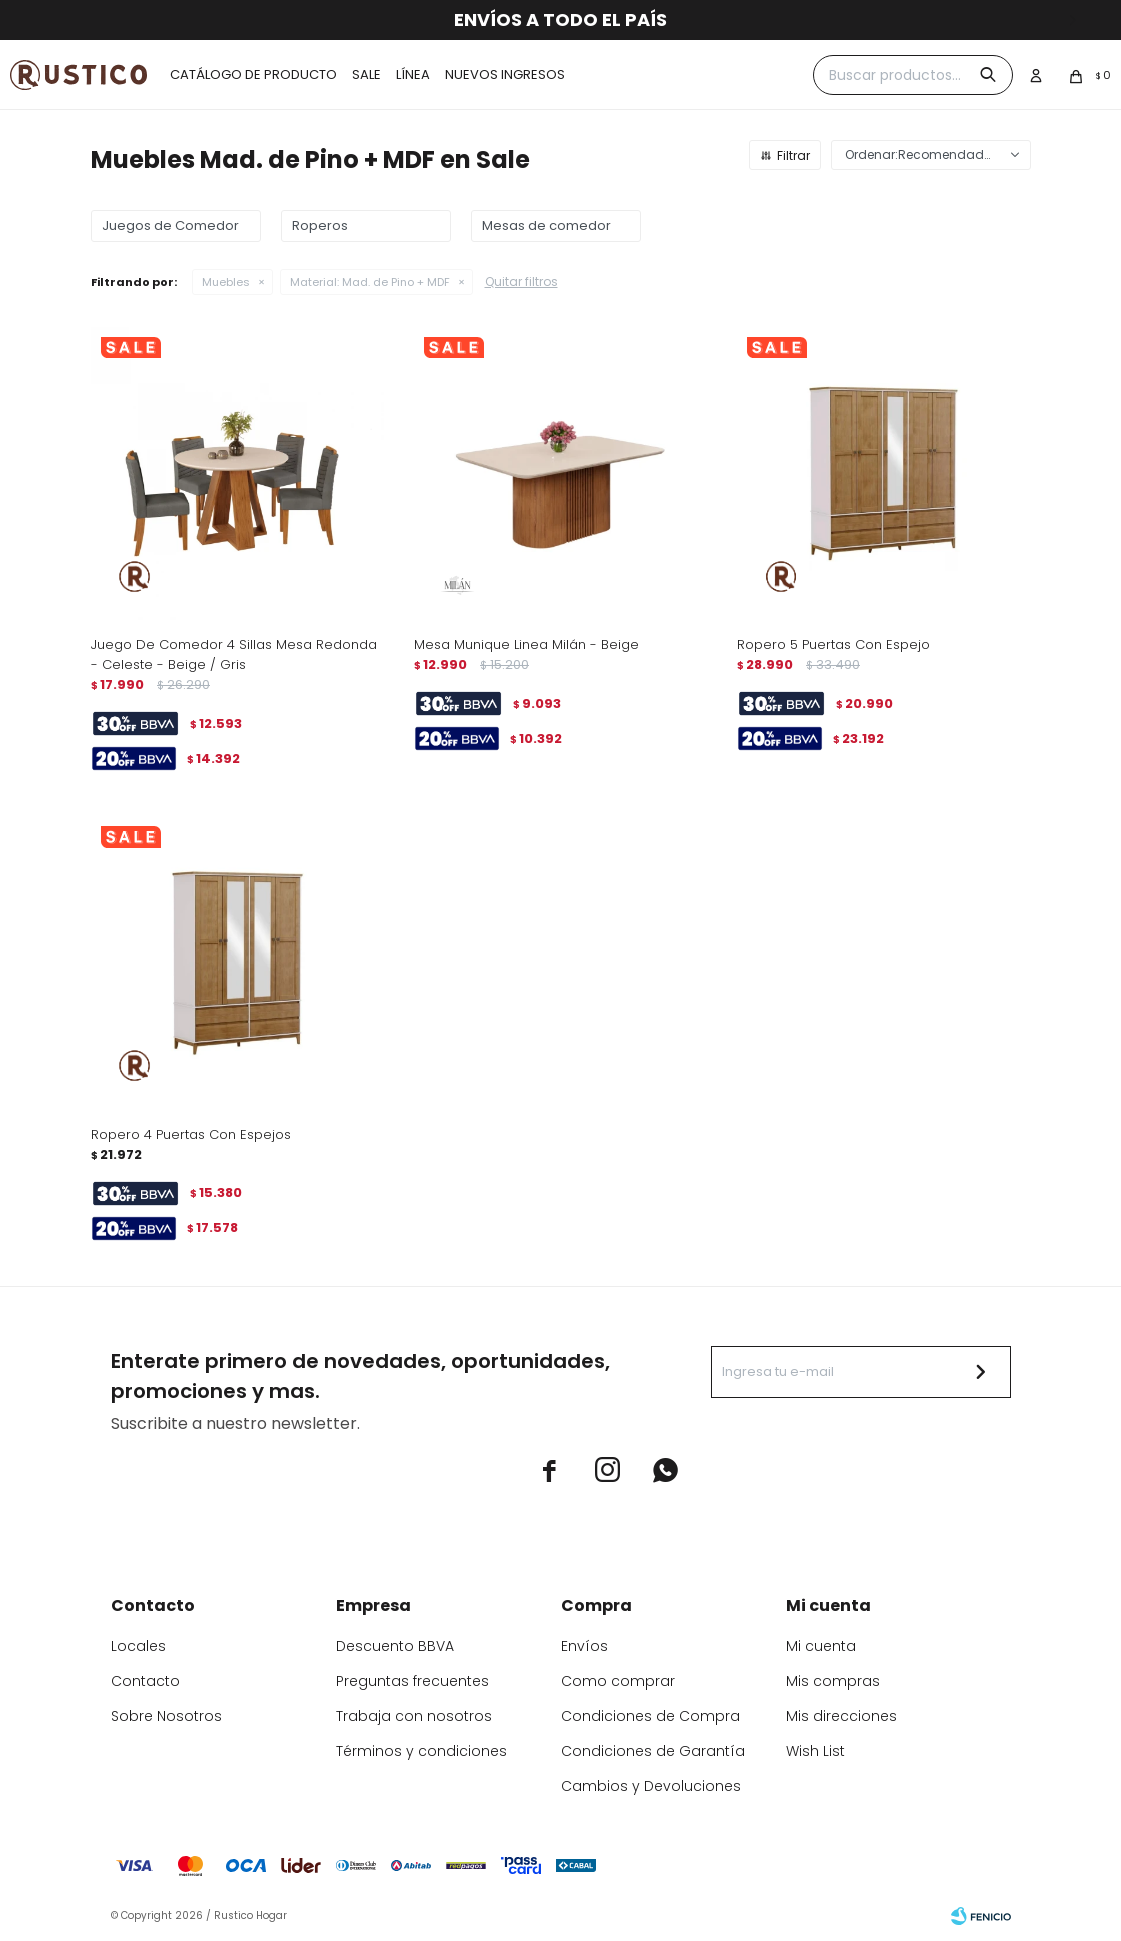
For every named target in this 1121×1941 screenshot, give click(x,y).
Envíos (584, 1646)
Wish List (815, 1751)
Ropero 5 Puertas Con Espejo (833, 644)
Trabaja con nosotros (414, 1716)
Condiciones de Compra (650, 1716)
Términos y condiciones (421, 1751)
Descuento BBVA (395, 1646)
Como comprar (618, 1681)
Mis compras (833, 1681)
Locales (138, 1646)
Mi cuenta (821, 1646)
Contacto (145, 1681)
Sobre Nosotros (166, 1716)
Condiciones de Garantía (653, 1751)
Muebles (226, 282)
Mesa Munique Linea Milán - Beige (526, 644)
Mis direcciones (841, 1716)
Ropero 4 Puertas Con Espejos (191, 1134)
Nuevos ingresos (505, 74)
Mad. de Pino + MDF (370, 282)
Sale (366, 74)
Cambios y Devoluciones (651, 1786)
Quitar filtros (521, 281)
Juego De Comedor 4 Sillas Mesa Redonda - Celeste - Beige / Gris (234, 654)
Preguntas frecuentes (412, 1681)
